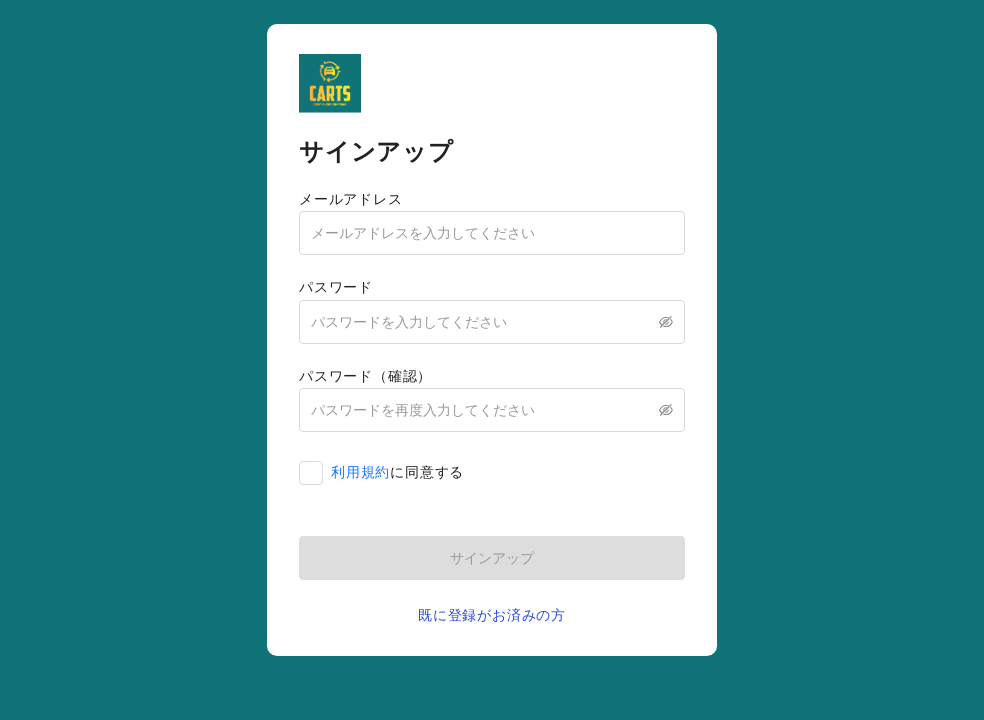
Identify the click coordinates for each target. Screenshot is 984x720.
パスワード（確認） (365, 376)
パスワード (336, 287)
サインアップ (492, 558)
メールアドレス (351, 199)
